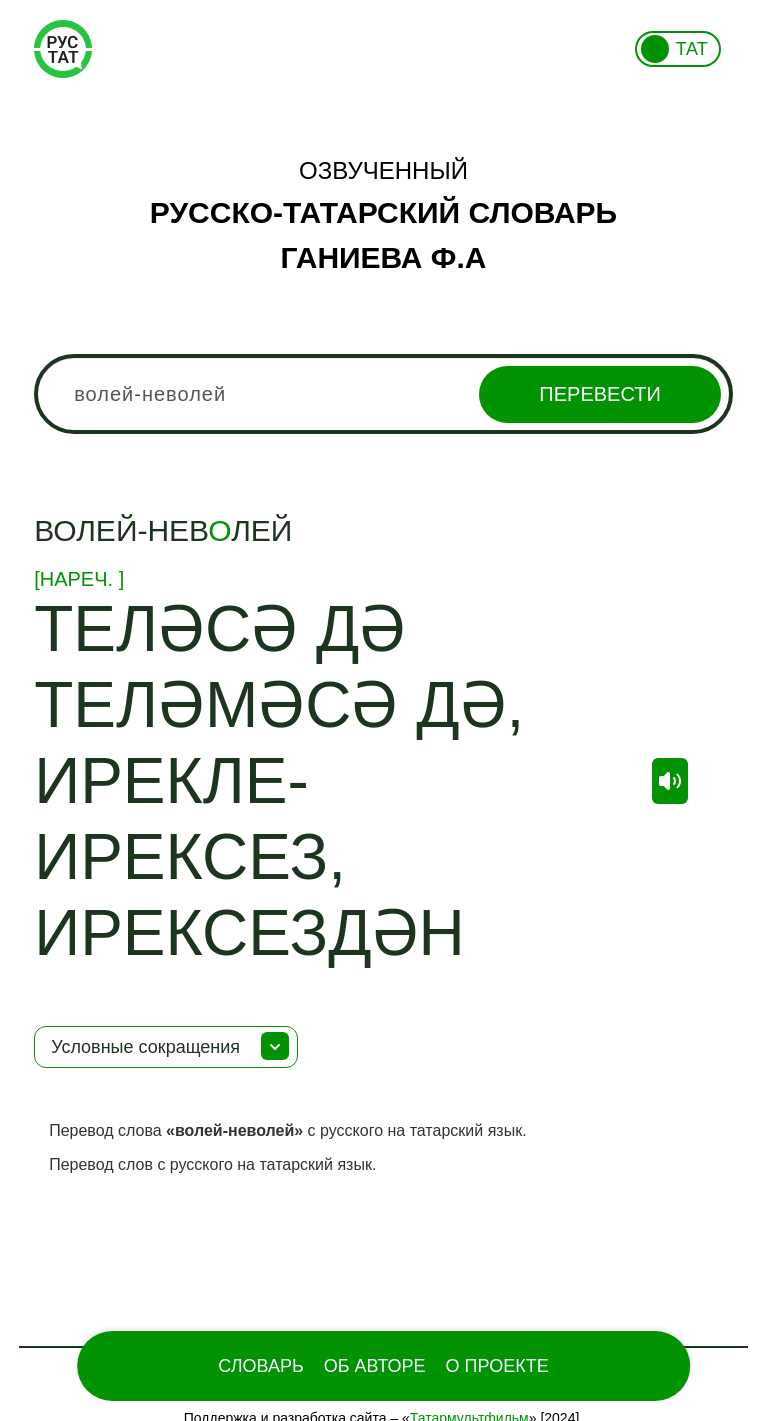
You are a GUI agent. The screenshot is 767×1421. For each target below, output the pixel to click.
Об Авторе (375, 1366)
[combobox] (383, 394)
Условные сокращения (145, 1047)
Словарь (260, 1366)
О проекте (497, 1366)
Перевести (599, 394)
